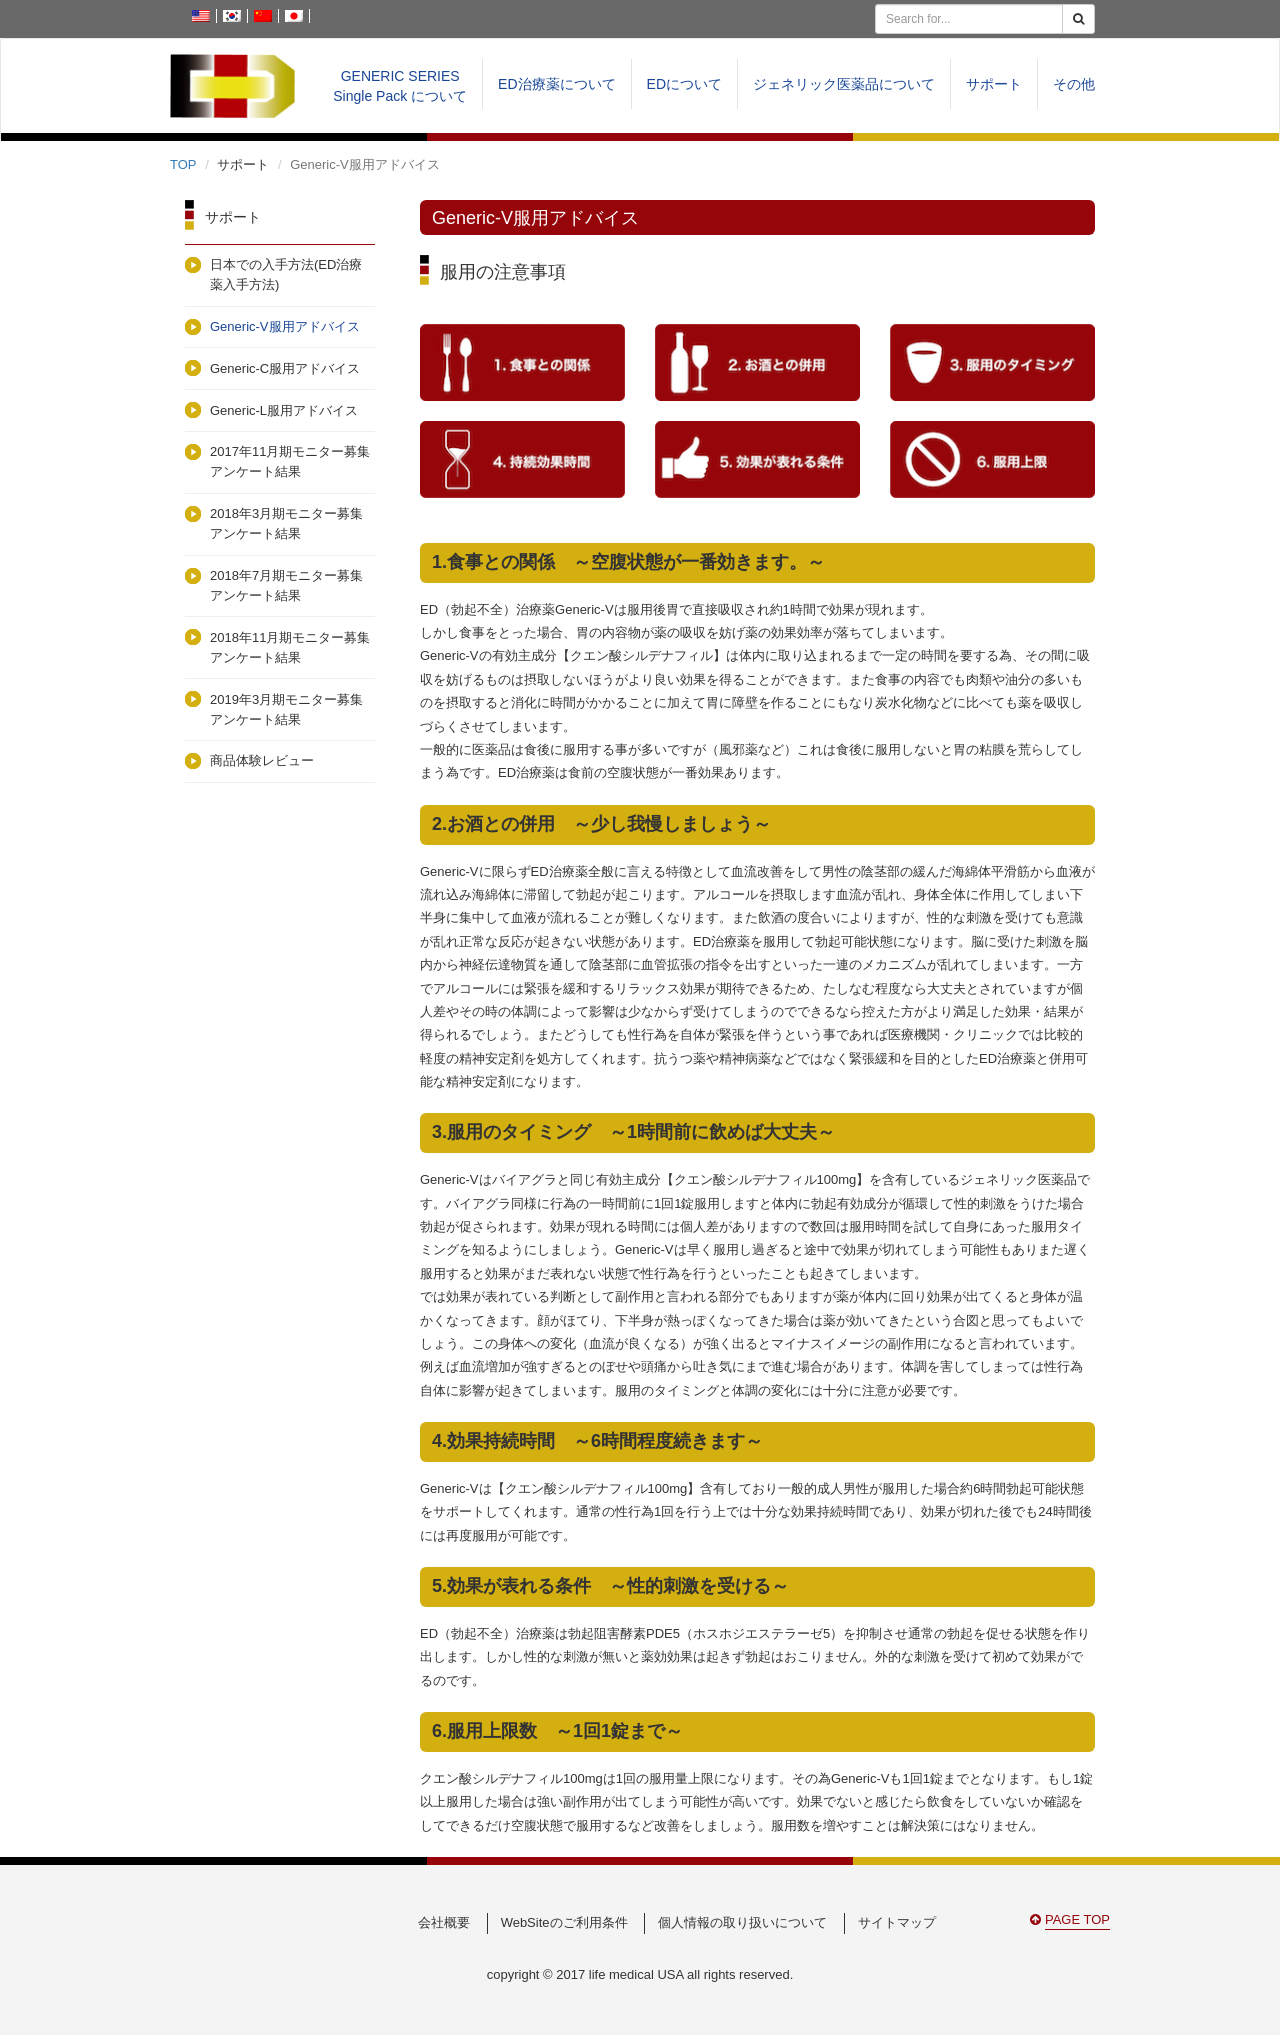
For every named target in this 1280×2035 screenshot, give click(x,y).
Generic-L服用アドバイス (284, 410)
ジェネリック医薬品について (844, 84)
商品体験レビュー (262, 760)
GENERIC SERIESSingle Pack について (400, 86)
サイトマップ (897, 1922)
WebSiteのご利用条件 (564, 1922)
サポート (994, 84)
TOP (183, 164)
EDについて (684, 84)
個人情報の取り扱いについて (742, 1922)
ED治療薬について (556, 84)
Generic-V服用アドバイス (285, 326)
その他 (1074, 84)
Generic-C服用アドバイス (285, 368)
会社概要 (444, 1922)
